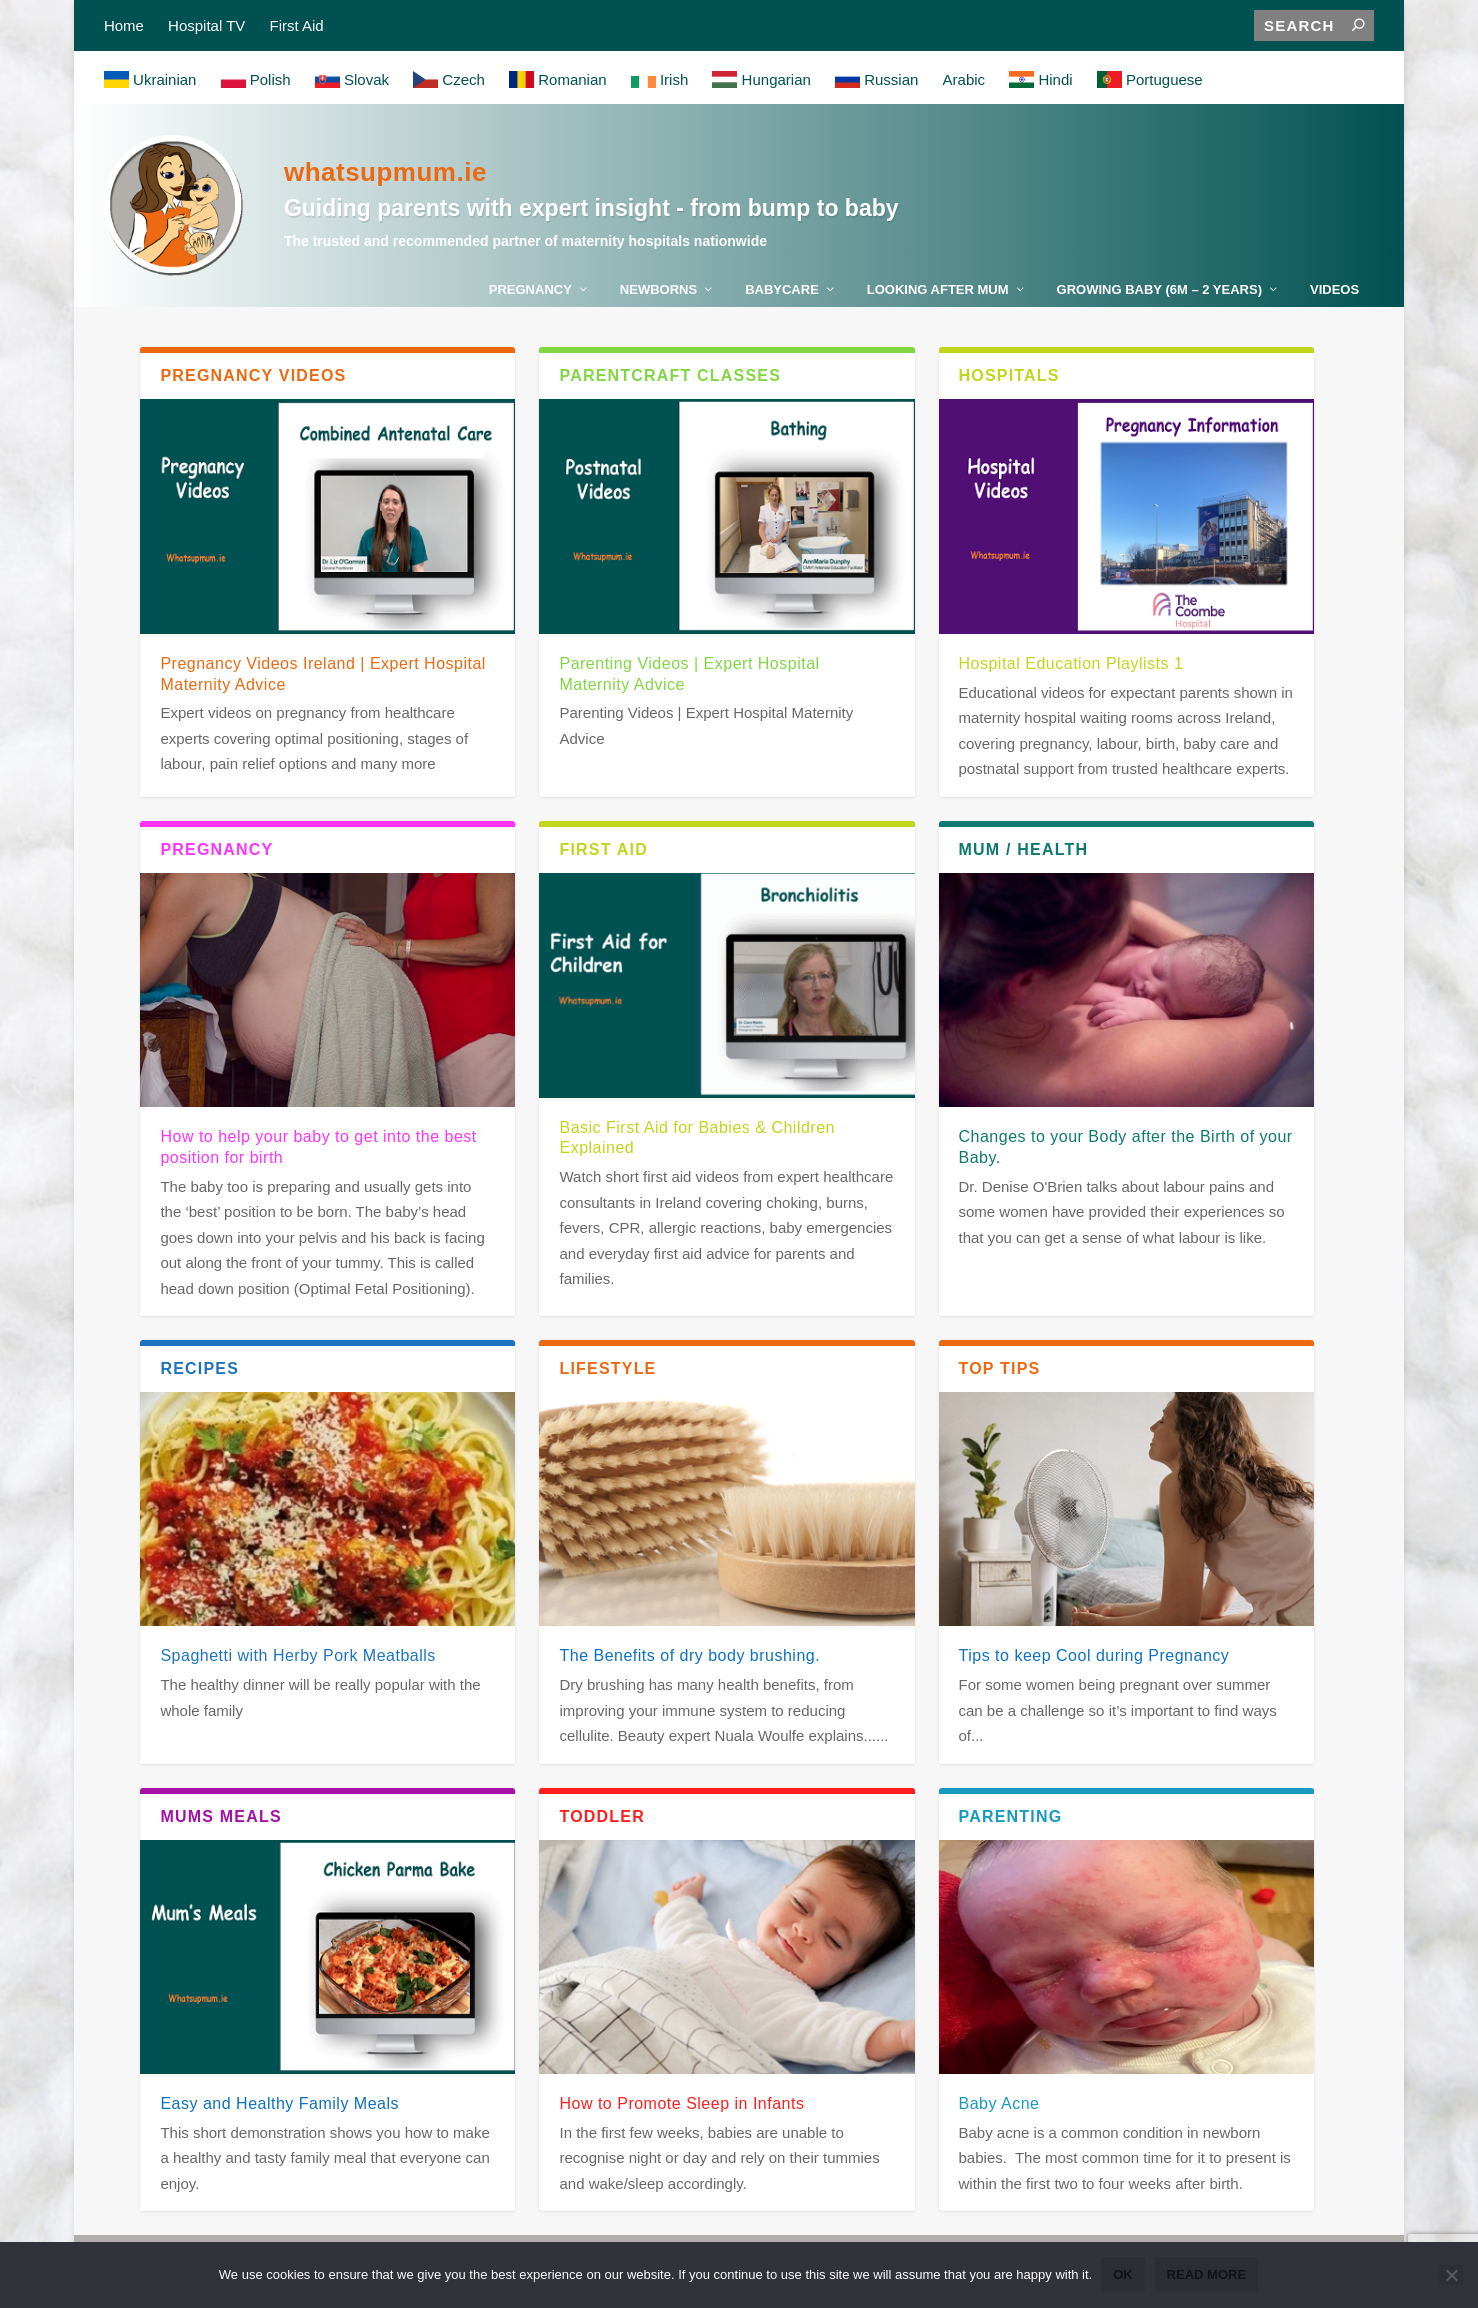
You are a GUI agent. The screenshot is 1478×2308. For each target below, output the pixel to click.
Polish (256, 80)
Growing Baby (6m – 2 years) (1159, 298)
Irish (660, 80)
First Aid (297, 25)
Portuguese (1150, 80)
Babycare (782, 298)
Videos (1334, 298)
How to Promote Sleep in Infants (681, 2112)
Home (124, 25)
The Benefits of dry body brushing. (689, 1664)
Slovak (352, 80)
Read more (1207, 2275)
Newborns (658, 298)
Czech (449, 80)
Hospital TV (206, 25)
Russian (876, 80)
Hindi (1040, 80)
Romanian (558, 80)
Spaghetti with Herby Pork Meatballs (297, 1664)
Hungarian (761, 80)
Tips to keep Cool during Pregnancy (1094, 1664)
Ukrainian (150, 80)
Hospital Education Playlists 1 (1071, 671)
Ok (1124, 2275)
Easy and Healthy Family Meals (279, 2112)
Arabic (964, 80)
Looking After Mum (938, 298)
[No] (1451, 2276)
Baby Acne (999, 2112)
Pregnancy (530, 298)
